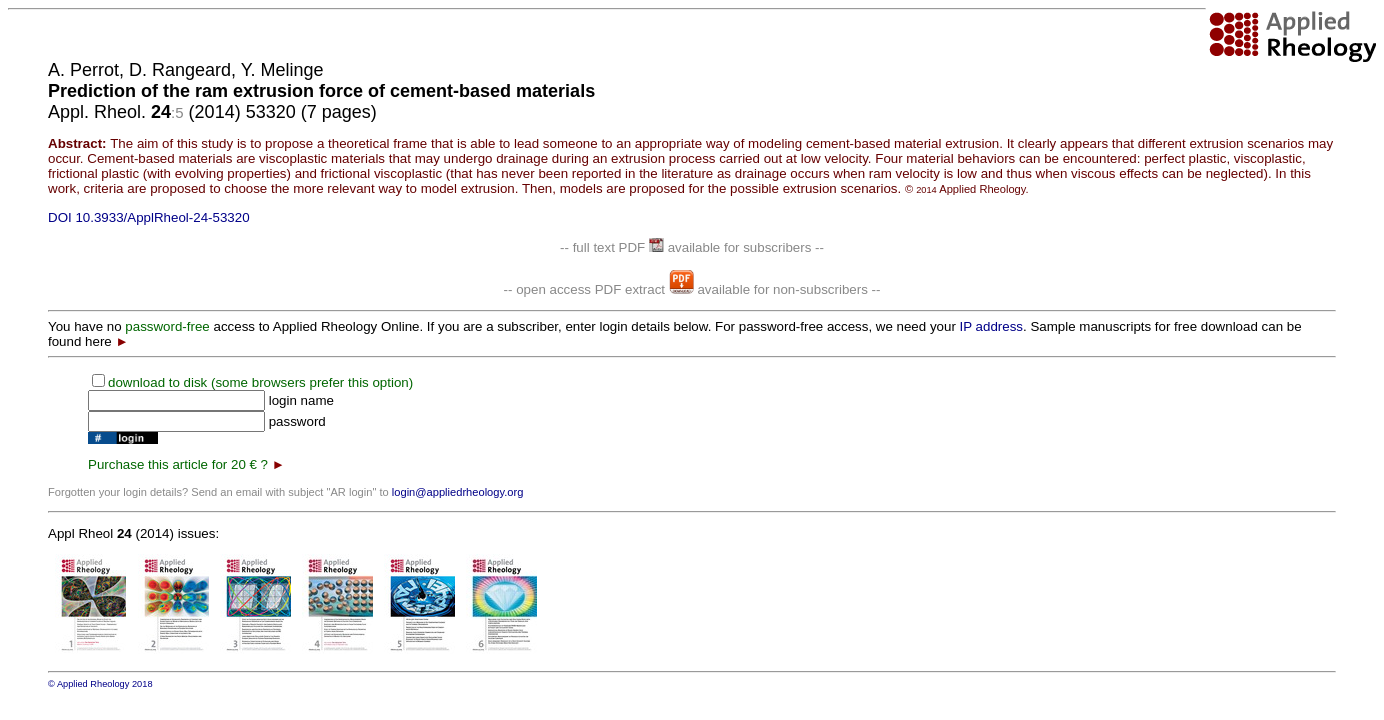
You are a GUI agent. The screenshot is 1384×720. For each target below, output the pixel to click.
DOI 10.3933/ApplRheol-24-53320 (149, 217)
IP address (991, 326)
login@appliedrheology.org (458, 492)
